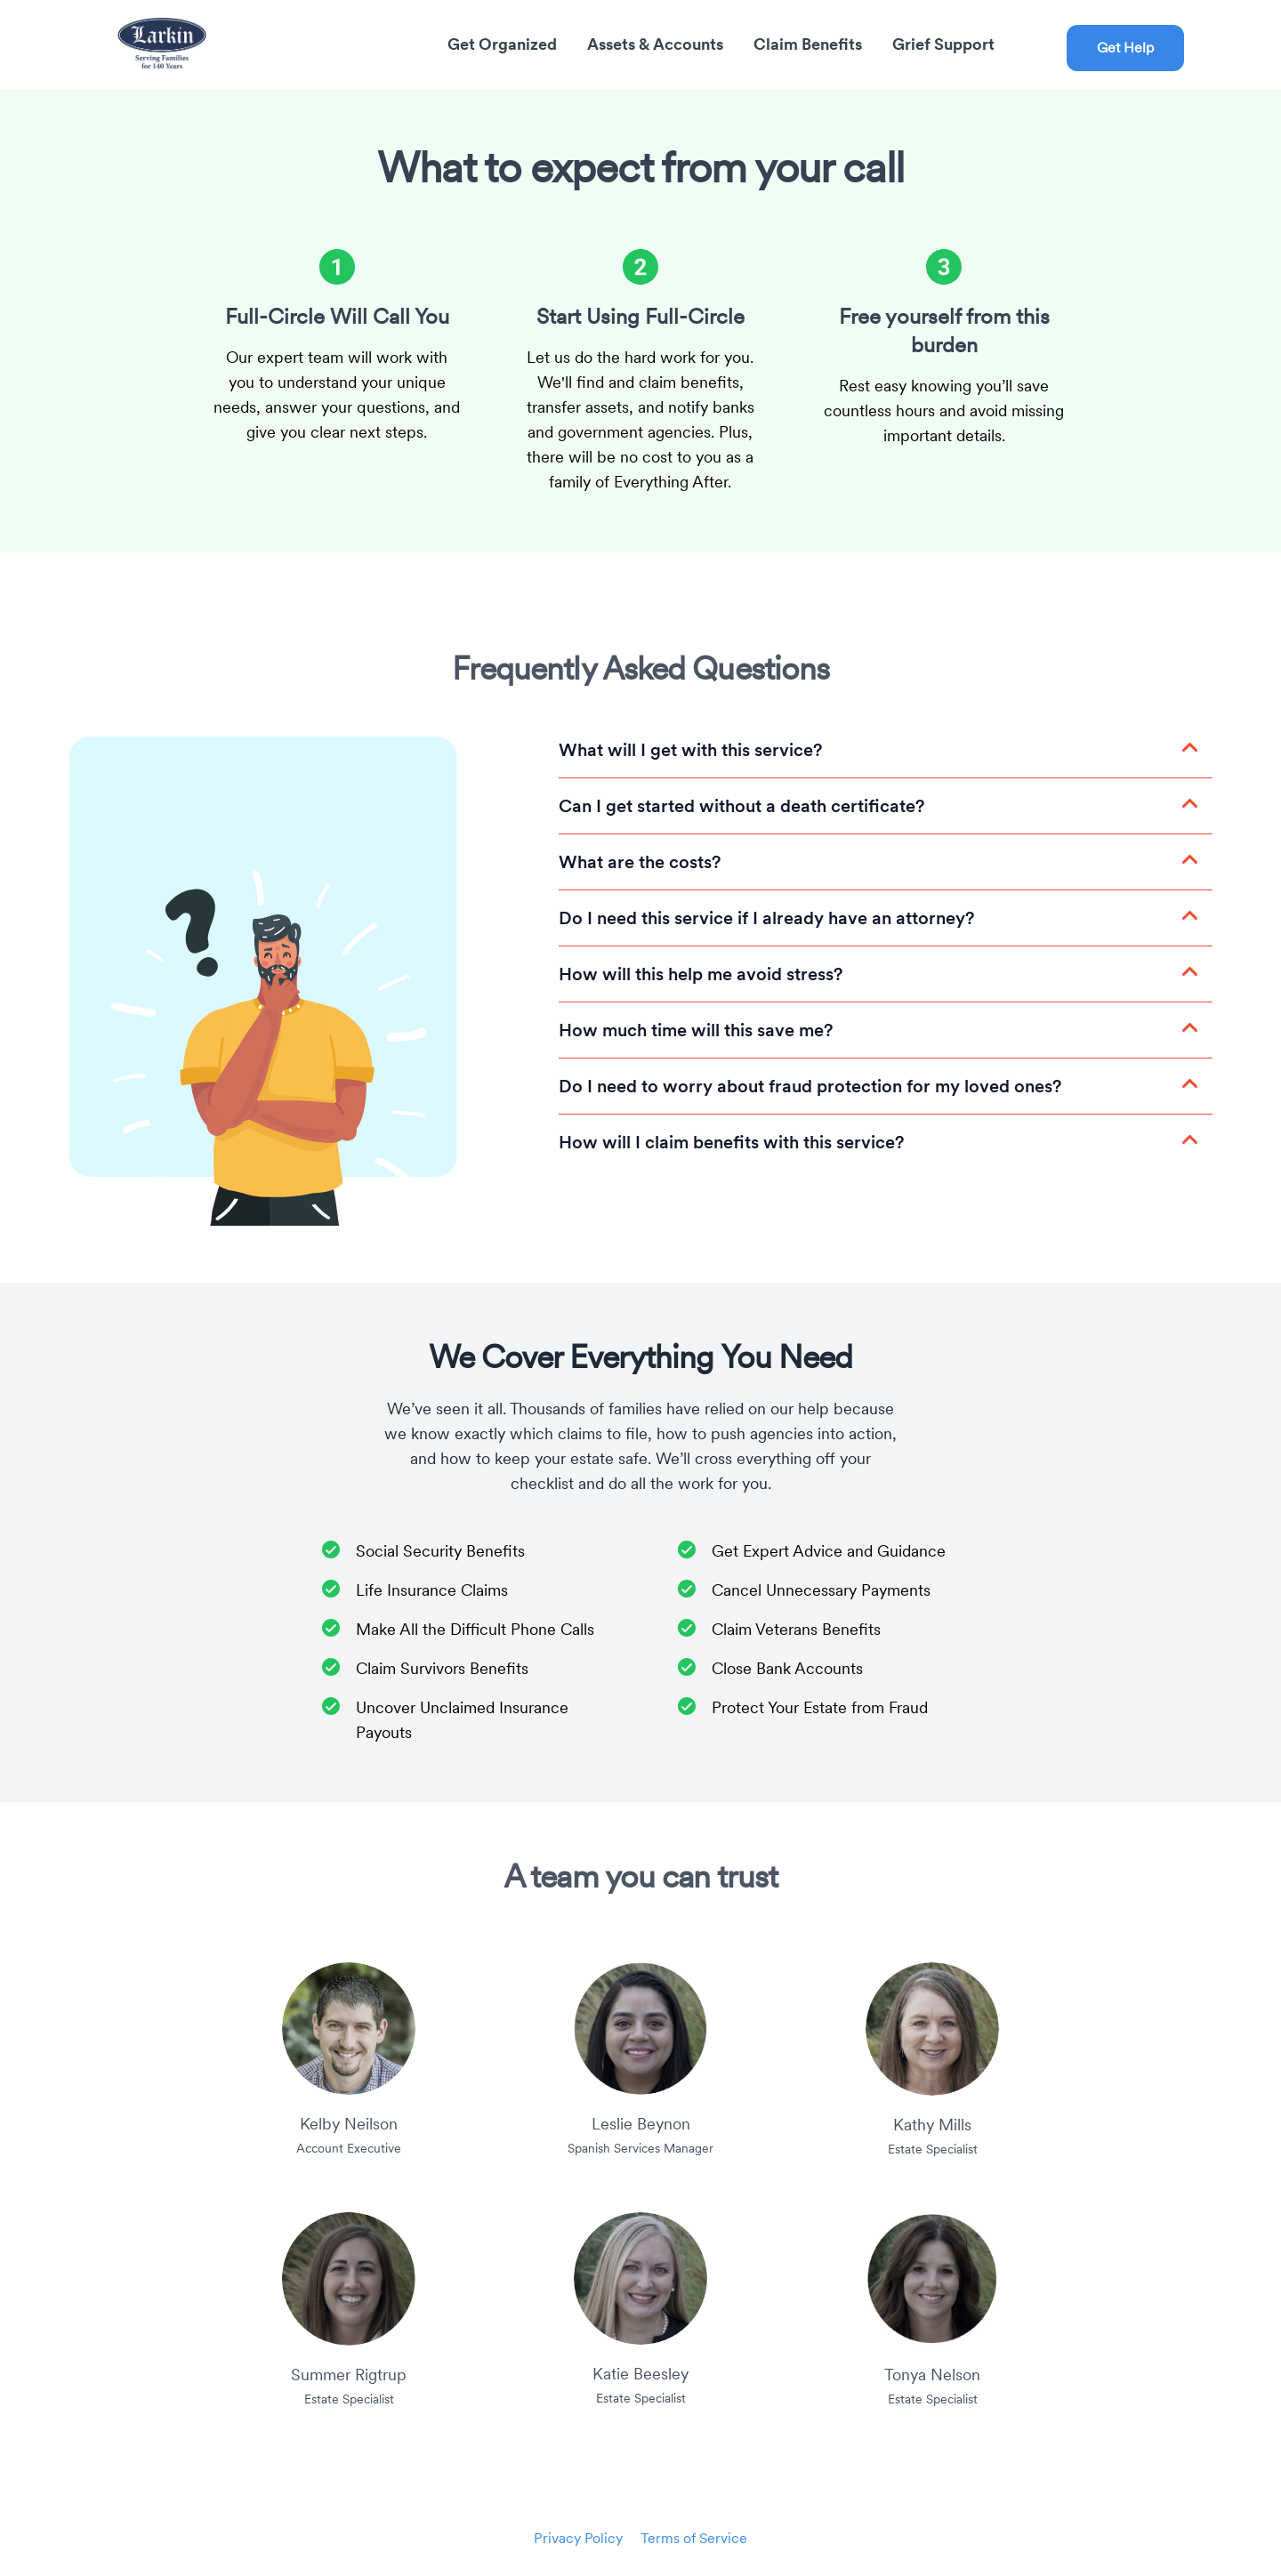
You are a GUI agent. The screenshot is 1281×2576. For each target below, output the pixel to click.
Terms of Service (693, 2538)
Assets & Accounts (657, 44)
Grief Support (943, 44)
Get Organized (503, 44)
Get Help (1125, 47)
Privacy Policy (578, 2538)
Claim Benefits (809, 44)
